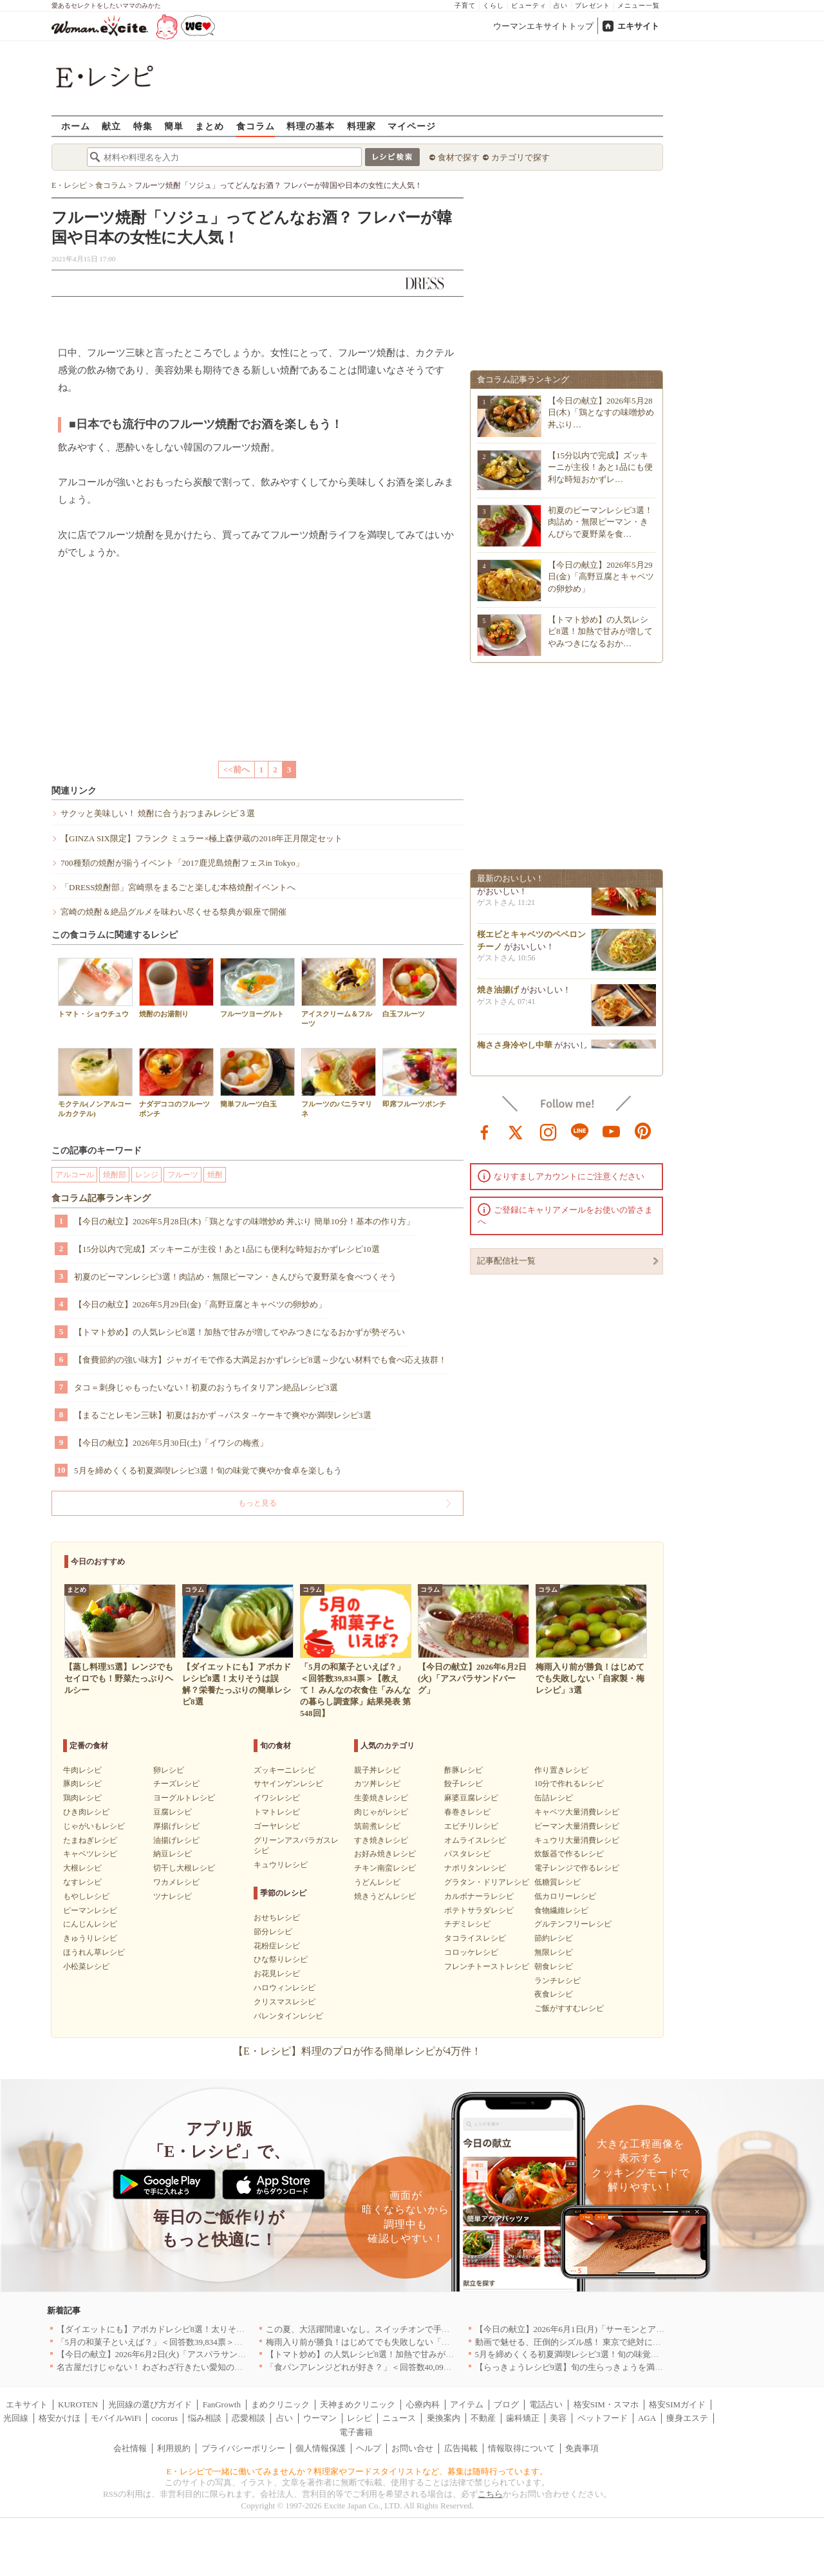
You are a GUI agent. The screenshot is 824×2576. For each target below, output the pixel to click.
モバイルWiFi (116, 2418)
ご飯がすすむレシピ (569, 2008)
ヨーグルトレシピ (184, 1797)
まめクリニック (280, 2404)
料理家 (361, 126)
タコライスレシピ (475, 1938)
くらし (493, 5)
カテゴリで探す (520, 157)
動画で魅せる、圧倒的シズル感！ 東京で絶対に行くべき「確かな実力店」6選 (620, 2342)
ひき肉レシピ (86, 1811)
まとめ (209, 126)
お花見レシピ (277, 1973)
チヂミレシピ (467, 1923)
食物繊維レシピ (561, 1910)
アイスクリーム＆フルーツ (338, 992)
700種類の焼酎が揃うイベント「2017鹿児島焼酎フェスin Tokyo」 (182, 863)
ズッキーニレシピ (284, 1770)
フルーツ (182, 1174)
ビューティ (529, 5)
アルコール (74, 1174)
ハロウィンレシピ (284, 1987)
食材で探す (459, 157)
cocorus (165, 2418)
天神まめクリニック (357, 2404)
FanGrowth (222, 2404)
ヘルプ (368, 2448)
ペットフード (602, 2418)
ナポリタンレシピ (475, 1867)
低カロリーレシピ (565, 1896)
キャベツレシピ (90, 1853)
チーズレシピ (176, 1783)
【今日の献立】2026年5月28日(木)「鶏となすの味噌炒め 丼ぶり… (601, 412)
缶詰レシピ (553, 1797)
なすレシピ (82, 1882)
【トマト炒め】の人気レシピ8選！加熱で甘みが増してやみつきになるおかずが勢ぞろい (239, 1332)
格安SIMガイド (677, 2404)
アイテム (466, 2404)
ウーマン (320, 2418)
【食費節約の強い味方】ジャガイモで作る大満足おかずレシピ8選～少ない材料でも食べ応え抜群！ (260, 1360)
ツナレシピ (172, 1896)
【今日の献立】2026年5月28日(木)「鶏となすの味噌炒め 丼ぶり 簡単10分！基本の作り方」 (244, 1221)
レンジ (146, 1174)
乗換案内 (443, 2418)
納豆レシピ (172, 1853)
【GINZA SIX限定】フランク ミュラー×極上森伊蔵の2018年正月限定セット (202, 838)
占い (561, 5)
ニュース (399, 2418)
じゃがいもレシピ (94, 1826)
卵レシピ (168, 1770)
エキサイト (638, 26)
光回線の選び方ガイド (150, 2404)
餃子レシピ (463, 1783)
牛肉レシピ (82, 1770)
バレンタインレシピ (288, 2016)
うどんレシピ (377, 1882)
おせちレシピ (277, 1917)
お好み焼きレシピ (385, 1853)
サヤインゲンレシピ (288, 1783)
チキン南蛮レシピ (385, 1867)
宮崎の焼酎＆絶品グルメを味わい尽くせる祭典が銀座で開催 (173, 912)
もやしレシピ (86, 1896)
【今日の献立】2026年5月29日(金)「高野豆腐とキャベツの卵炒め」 (200, 1304)
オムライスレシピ (475, 1840)
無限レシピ (553, 1952)
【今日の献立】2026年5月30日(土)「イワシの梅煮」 (171, 1443)
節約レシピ (553, 1938)
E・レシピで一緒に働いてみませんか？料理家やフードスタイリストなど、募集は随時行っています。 (357, 2471)
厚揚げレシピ (176, 1826)
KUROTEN (78, 2404)
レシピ (359, 2418)
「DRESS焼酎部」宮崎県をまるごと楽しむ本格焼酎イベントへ (178, 887)
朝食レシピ (553, 1966)
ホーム (75, 126)
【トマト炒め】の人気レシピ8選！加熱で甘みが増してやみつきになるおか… (600, 631)
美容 (558, 2418)
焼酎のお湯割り (176, 988)
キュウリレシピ (281, 1864)
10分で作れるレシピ (569, 1783)
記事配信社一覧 (506, 1260)
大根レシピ (82, 1867)
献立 (111, 126)
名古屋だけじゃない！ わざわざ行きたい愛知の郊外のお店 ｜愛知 (180, 2367)
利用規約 (174, 2448)
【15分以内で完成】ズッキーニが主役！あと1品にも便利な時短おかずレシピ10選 (227, 1249)
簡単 (173, 126)
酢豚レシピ (463, 1770)
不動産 (483, 2418)
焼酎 (215, 1174)
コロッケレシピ (471, 1952)
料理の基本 (310, 126)
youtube (611, 1131)
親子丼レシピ (377, 1770)
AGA (647, 2418)
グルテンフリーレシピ (573, 1923)
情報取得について (521, 2448)
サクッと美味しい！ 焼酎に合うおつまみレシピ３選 (158, 813)
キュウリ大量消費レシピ (576, 1840)
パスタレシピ (467, 1853)
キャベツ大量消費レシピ (576, 1811)
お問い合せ (412, 2448)
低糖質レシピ (557, 1882)
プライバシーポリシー (243, 2448)
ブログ (506, 2404)
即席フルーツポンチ (419, 1078)
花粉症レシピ (277, 1945)
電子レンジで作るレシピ (576, 1867)
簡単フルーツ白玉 (257, 1078)
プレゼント (592, 5)
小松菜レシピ (86, 1966)
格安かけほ (59, 2418)
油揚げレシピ (176, 1840)
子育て (465, 5)
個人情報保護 (320, 2448)
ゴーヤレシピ (277, 1826)
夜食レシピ (553, 1994)
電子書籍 (356, 2432)
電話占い (546, 2404)
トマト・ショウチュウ (95, 988)
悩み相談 (204, 2418)
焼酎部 (114, 1174)
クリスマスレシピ (284, 2001)
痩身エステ (687, 2418)
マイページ (412, 126)
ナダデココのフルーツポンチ (176, 1082)
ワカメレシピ (176, 1882)
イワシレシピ (277, 1797)
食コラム (255, 126)
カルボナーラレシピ (479, 1896)
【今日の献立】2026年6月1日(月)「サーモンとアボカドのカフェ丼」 (603, 2329)
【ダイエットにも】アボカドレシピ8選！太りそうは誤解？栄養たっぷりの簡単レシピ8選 (224, 2329)
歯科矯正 (522, 2418)
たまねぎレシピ (90, 1840)
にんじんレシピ (90, 1923)
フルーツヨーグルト (257, 988)
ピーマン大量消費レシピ (576, 1826)
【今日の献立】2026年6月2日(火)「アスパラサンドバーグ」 (168, 2354)
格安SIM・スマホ (606, 2404)
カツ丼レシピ (377, 1783)
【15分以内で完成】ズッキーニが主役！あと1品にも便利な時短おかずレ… (600, 467)
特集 (143, 126)
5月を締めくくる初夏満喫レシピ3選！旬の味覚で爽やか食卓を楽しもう (208, 1470)
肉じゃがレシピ (381, 1811)
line (580, 1131)
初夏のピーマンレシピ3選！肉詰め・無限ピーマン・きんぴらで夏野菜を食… (600, 521)
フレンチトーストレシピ (486, 1966)
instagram (548, 1131)
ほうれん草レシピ (94, 1952)
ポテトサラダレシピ (479, 1910)
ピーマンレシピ (90, 1910)
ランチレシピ (557, 1980)
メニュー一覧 (638, 5)
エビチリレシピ (471, 1826)
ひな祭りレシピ (281, 1959)
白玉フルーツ (419, 988)
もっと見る (257, 1502)
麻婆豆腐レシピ (471, 1797)
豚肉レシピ (82, 1783)
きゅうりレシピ (90, 1938)
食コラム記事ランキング (101, 1198)
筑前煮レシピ (377, 1826)
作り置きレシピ (561, 1770)
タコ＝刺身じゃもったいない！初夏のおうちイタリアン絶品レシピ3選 (206, 1387)
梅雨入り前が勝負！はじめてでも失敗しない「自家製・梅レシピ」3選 (398, 2342)
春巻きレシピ (467, 1811)
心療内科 (423, 2404)
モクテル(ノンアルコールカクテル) (95, 1082)
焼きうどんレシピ (385, 1896)
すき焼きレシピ (381, 1840)
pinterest (643, 1131)
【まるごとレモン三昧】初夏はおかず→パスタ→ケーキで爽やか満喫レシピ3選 (222, 1415)
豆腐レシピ (172, 1811)
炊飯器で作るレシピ (569, 1853)
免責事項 (582, 2448)
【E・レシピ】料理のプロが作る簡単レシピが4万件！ (357, 2051)
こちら (490, 2494)
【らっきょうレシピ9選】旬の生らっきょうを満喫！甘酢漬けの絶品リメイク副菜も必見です (649, 2367)
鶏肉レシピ (82, 1797)
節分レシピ (273, 1931)
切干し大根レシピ (184, 1867)
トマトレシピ (277, 1811)
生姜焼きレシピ (381, 1797)
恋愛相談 (248, 2418)
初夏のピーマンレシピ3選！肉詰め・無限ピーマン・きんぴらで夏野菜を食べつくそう (235, 1277)
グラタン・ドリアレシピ (486, 1882)
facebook (484, 1131)
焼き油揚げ (498, 994)
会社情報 (130, 2448)
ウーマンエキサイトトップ (543, 26)
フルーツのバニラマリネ (338, 1082)
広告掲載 (461, 2448)
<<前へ (236, 769)
